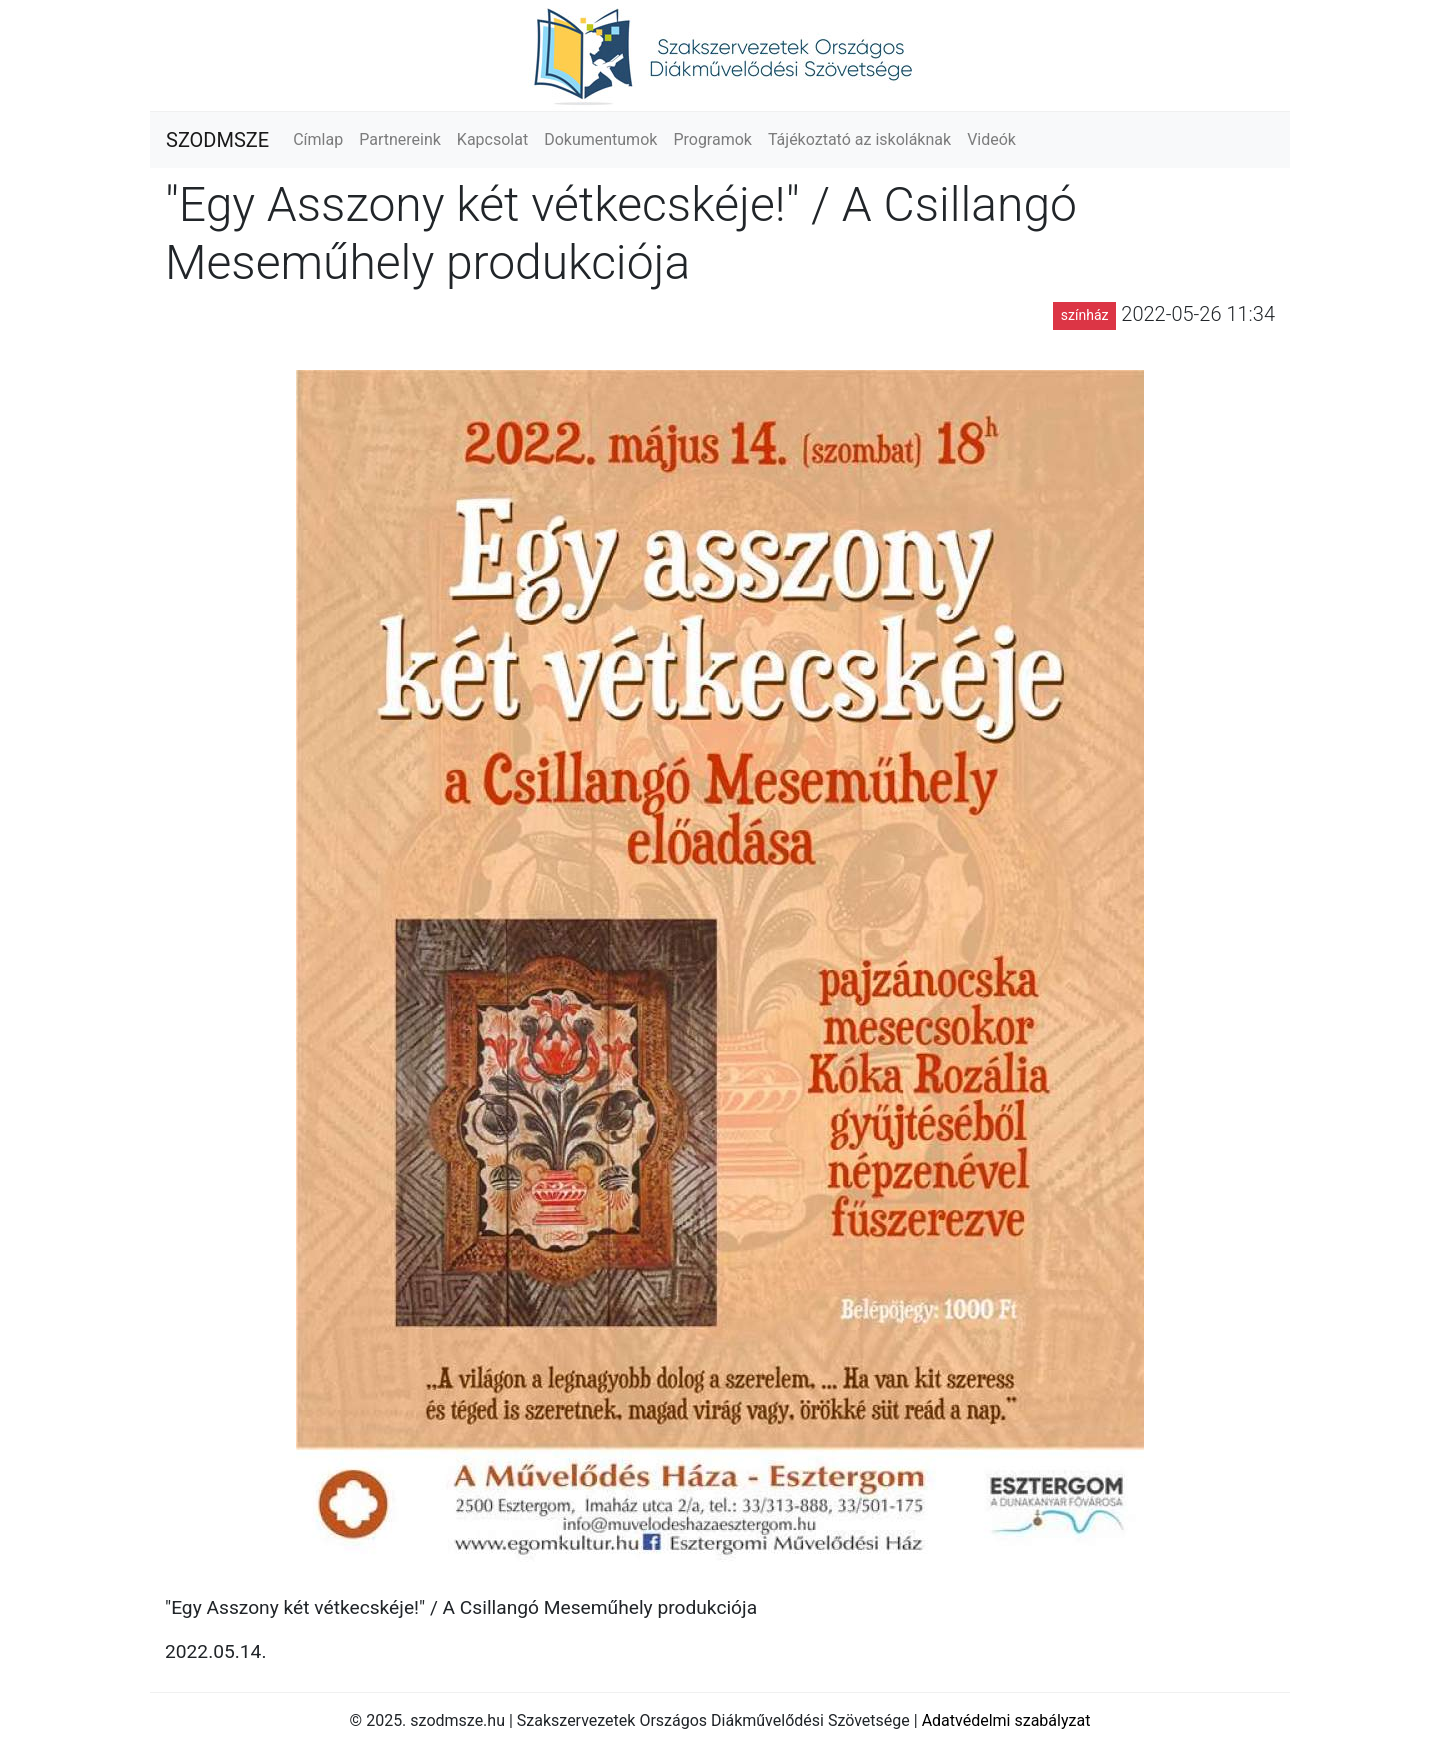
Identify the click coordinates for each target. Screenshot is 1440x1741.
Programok (712, 139)
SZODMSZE (217, 140)
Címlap (318, 139)
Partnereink (400, 139)
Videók (991, 139)
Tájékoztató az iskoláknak (859, 139)
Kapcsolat (492, 139)
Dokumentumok (600, 139)
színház (1085, 315)
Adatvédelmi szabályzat (1006, 1720)
